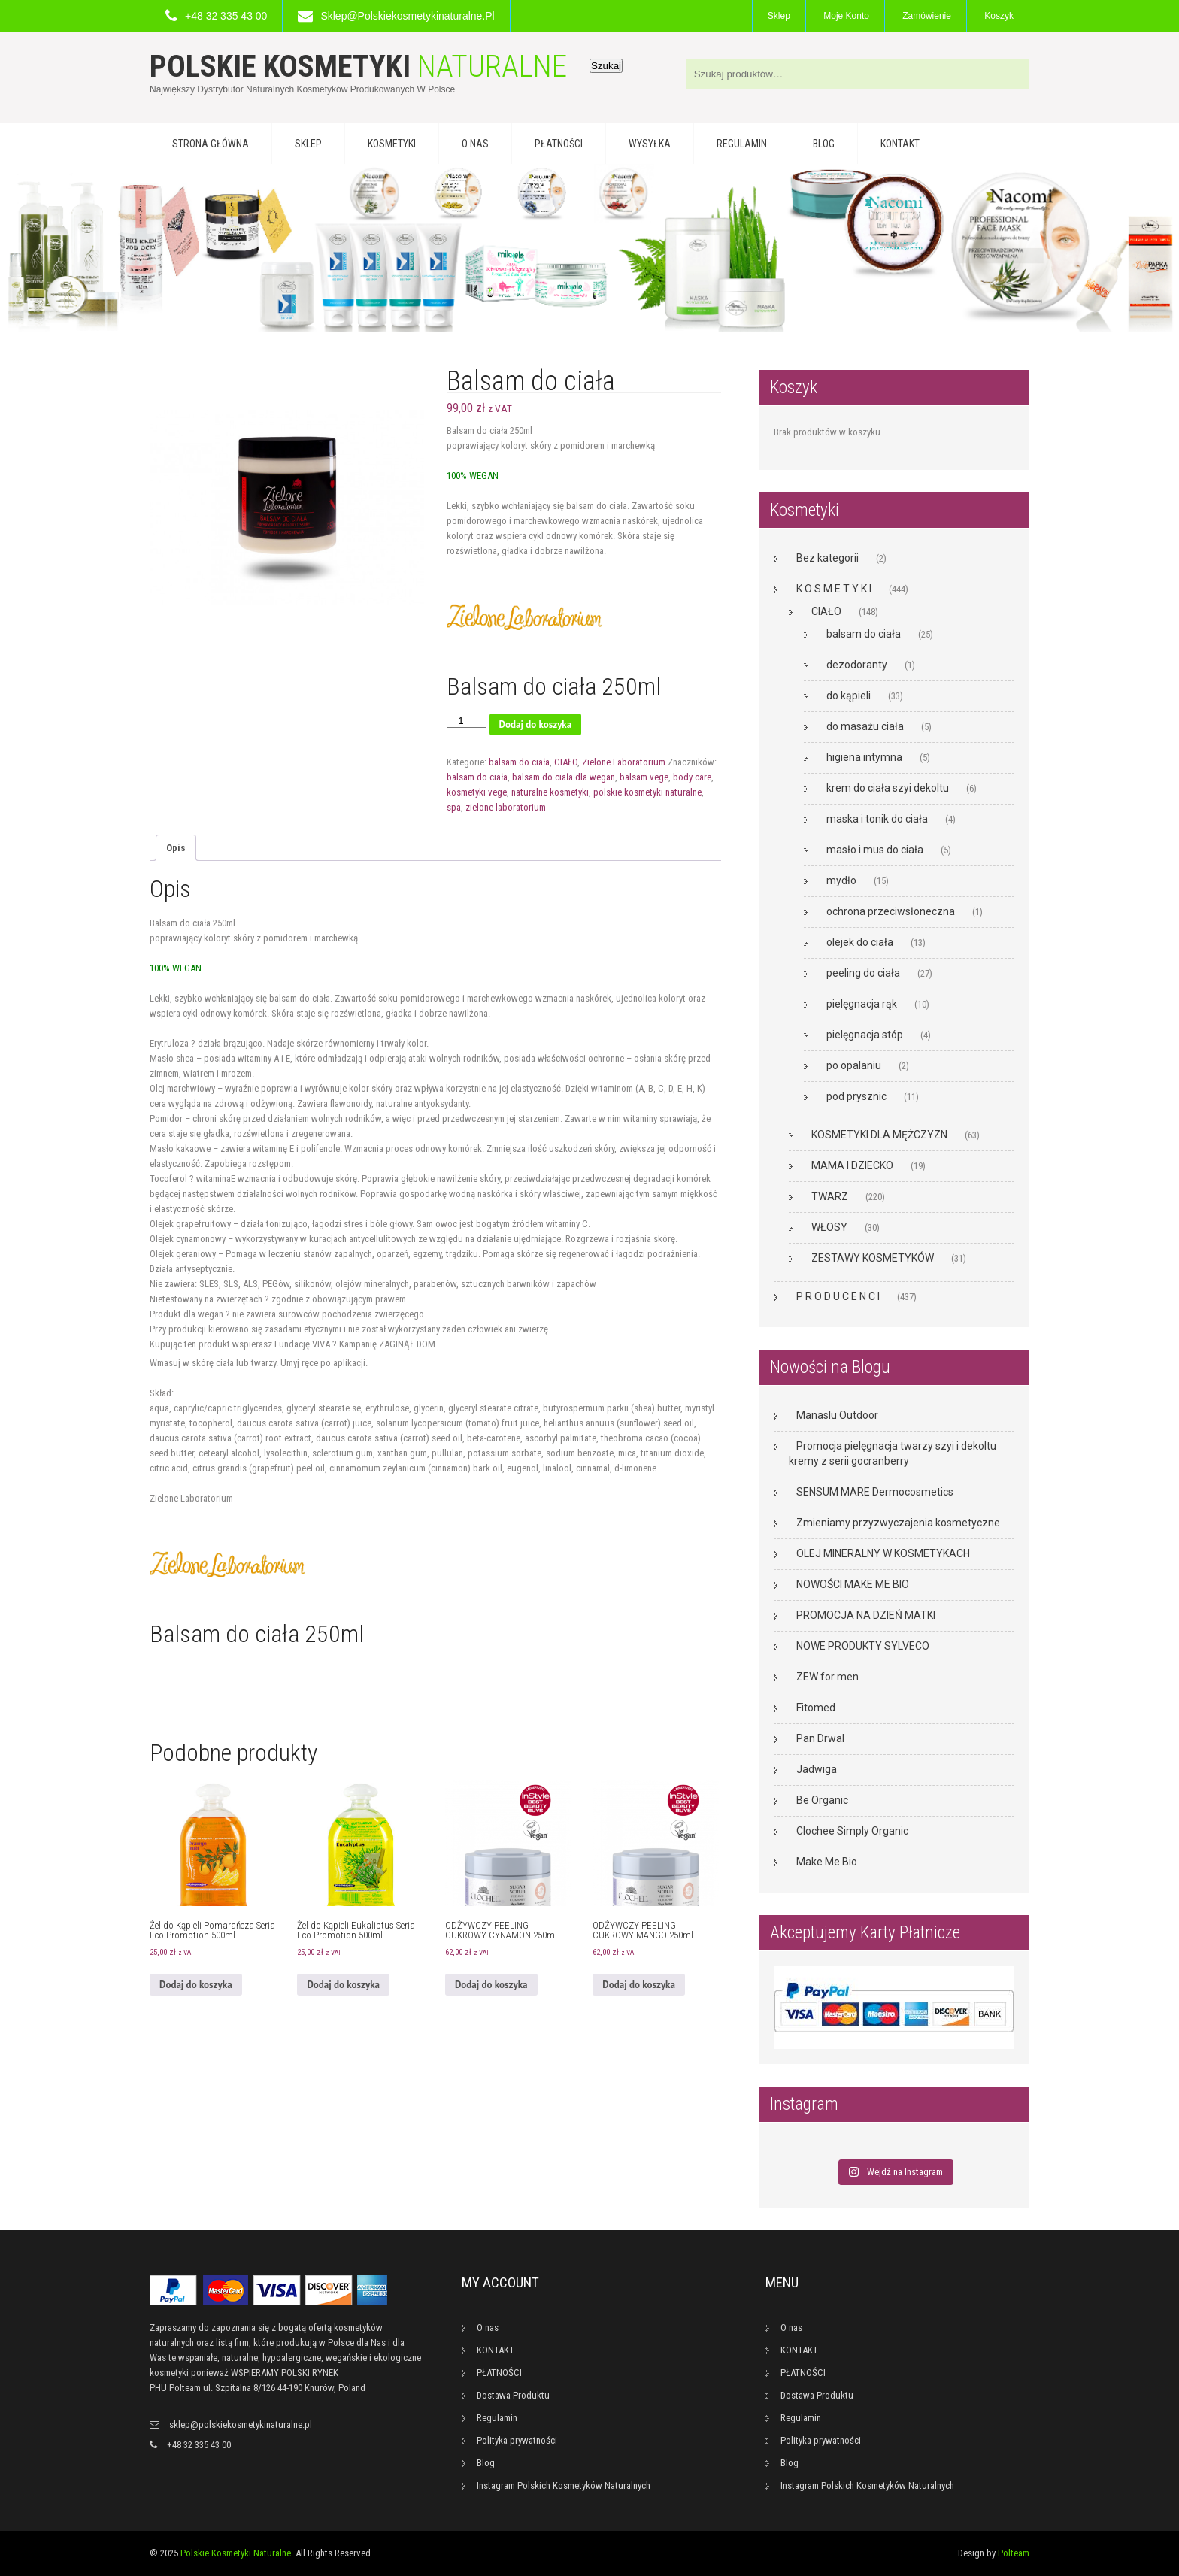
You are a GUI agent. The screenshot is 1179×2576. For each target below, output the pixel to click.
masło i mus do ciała (874, 850)
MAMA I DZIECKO (852, 1165)
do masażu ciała (865, 726)
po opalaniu (853, 1065)
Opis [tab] (176, 847)
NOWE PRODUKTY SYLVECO (862, 1646)
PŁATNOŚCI (559, 144)
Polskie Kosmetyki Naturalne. (236, 2553)
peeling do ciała (863, 973)
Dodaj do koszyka (535, 724)
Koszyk (999, 16)
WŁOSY (829, 1227)
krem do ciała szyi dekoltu (887, 788)
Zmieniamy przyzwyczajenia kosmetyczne (898, 1523)
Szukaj (606, 65)
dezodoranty (856, 665)
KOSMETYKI (392, 144)
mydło (841, 880)
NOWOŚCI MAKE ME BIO (852, 1584)
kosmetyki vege (477, 792)
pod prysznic (856, 1096)
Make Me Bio (826, 1862)
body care (692, 777)
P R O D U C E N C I (838, 1296)
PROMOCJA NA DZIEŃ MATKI (865, 1615)
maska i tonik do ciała (877, 819)
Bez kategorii (827, 558)
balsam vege (644, 777)
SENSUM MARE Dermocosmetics (874, 1492)
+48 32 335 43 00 (226, 16)
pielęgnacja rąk (861, 1004)
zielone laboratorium (505, 807)
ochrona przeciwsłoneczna (890, 911)
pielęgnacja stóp (864, 1035)
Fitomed (815, 1708)
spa (454, 807)
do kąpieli (848, 695)
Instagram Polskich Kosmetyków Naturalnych (563, 2485)
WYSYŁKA (650, 144)
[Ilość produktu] (466, 721)
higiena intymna (864, 757)
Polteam (1013, 2553)
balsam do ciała (519, 762)
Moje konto (846, 16)
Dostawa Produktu (513, 2395)
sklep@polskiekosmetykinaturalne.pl (407, 16)
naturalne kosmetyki (550, 792)
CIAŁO (565, 762)
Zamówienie (926, 16)
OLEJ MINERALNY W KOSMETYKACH (883, 1553)
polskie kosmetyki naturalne (647, 792)
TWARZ (829, 1196)
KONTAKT (900, 144)
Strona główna (210, 144)
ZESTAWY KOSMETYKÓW (872, 1258)
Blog (824, 144)
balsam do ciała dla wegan (563, 777)
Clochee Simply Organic (852, 1831)
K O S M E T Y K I (833, 589)
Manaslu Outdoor (837, 1415)
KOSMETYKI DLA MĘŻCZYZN (879, 1135)
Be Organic (822, 1800)
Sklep (779, 16)
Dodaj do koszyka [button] (195, 1984)
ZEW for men (827, 1677)
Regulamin (742, 144)
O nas (475, 144)
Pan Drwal (820, 1738)
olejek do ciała (859, 942)
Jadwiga (816, 1769)
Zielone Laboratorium (623, 762)
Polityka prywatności (517, 2440)
